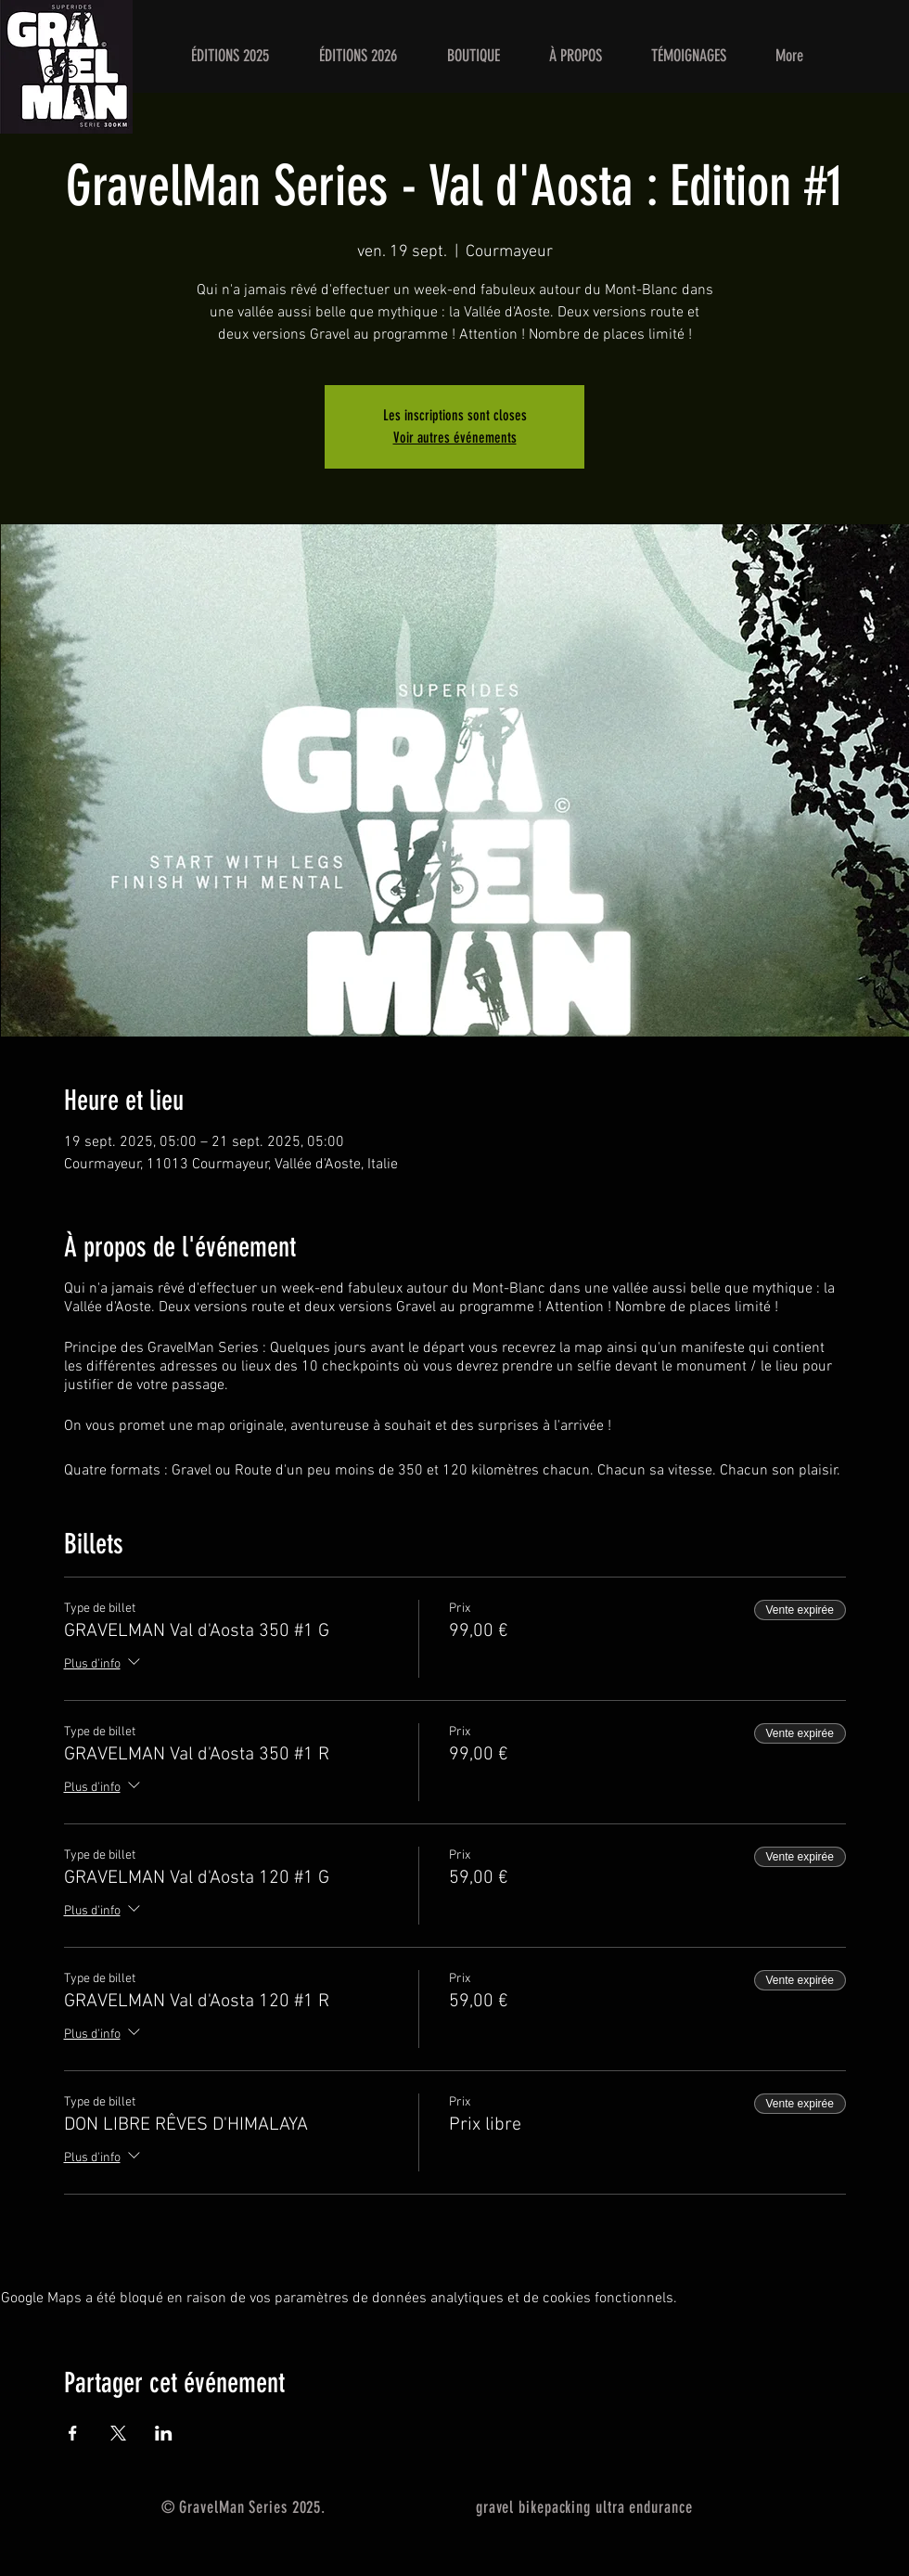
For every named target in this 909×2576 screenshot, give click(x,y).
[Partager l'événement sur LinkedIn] (164, 2433)
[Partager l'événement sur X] (118, 2433)
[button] (230, 55)
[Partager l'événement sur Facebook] (73, 2433)
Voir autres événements (455, 437)
